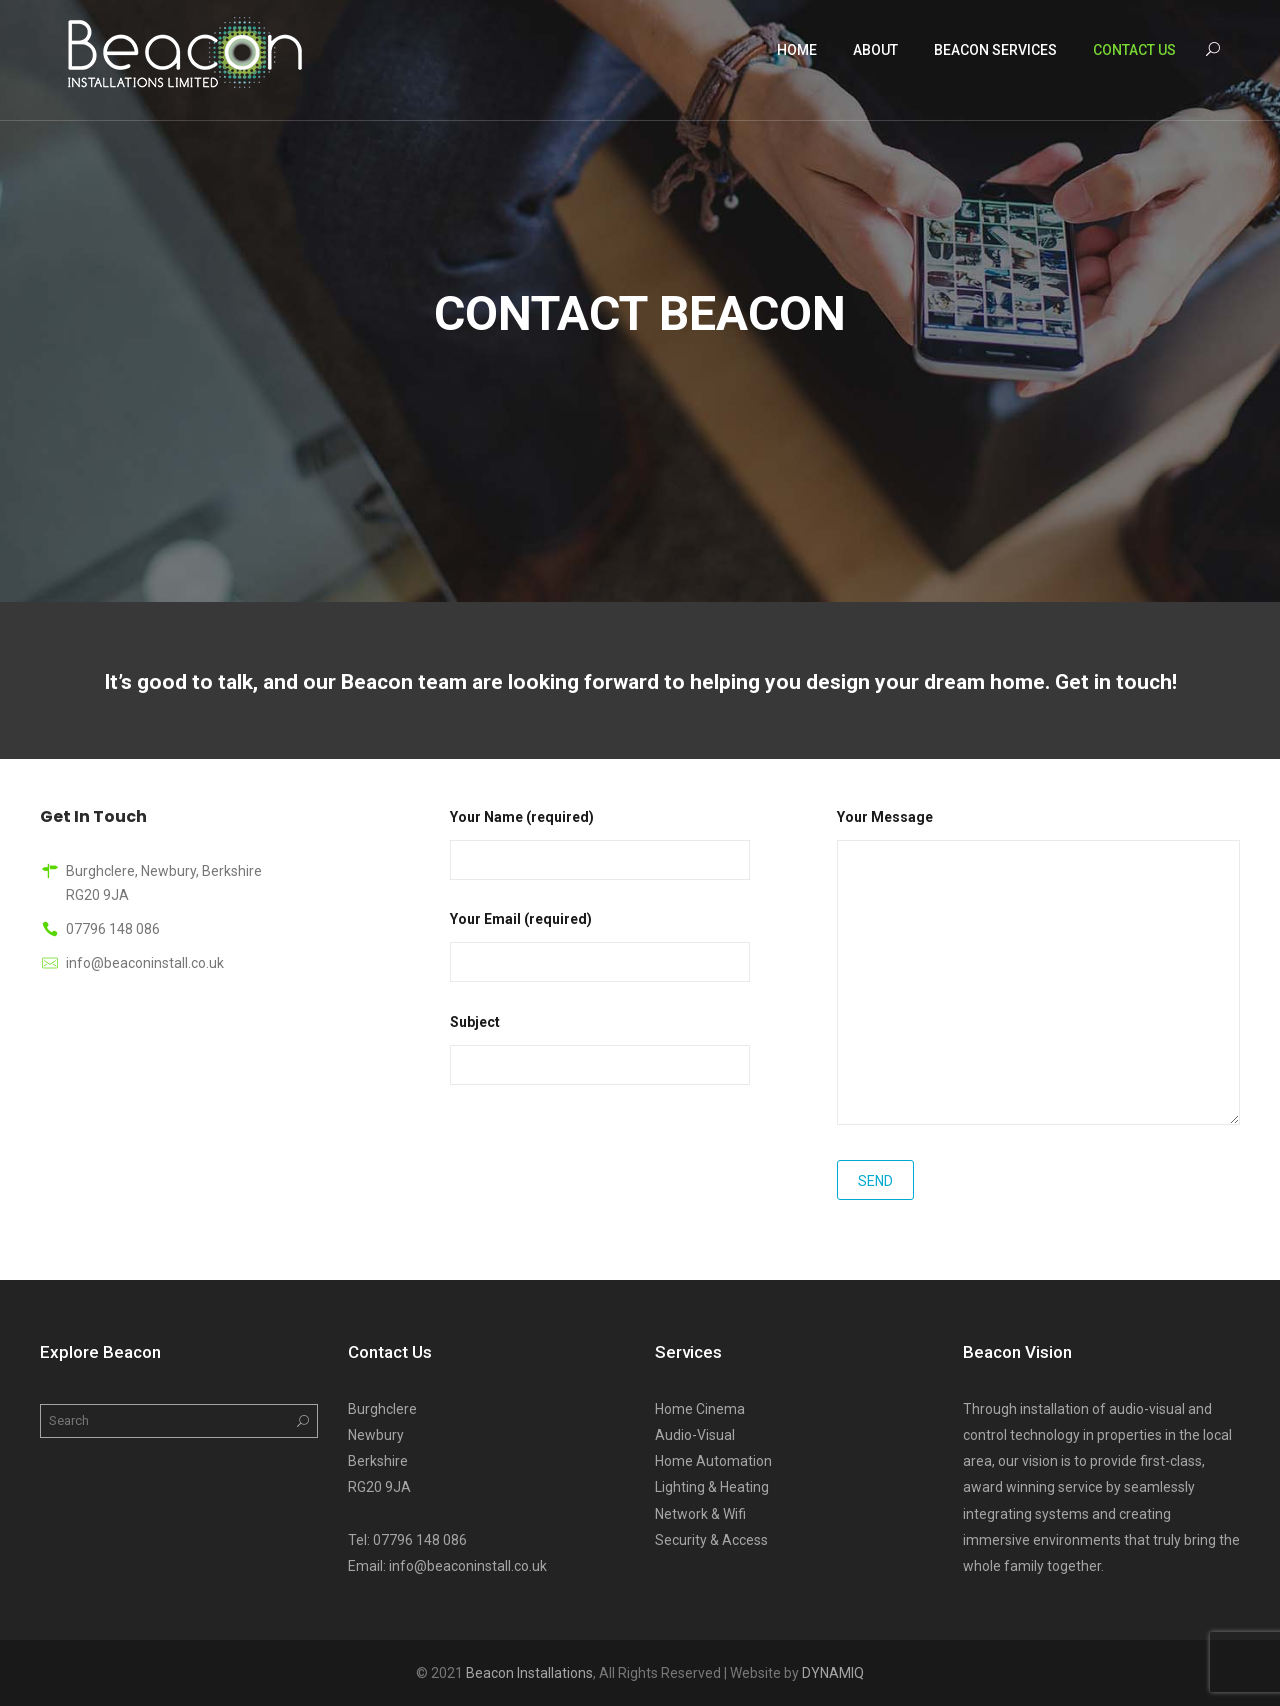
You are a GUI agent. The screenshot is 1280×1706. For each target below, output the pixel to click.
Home (797, 50)
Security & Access (711, 1540)
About (875, 50)
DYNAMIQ (833, 1673)
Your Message (1038, 968)
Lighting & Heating (712, 1487)
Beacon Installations (529, 1673)
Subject (600, 1043)
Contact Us (1134, 50)
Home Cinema (700, 1409)
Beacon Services (995, 50)
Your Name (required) (600, 838)
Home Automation (713, 1461)
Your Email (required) (600, 940)
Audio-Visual (695, 1435)
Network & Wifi (700, 1514)
